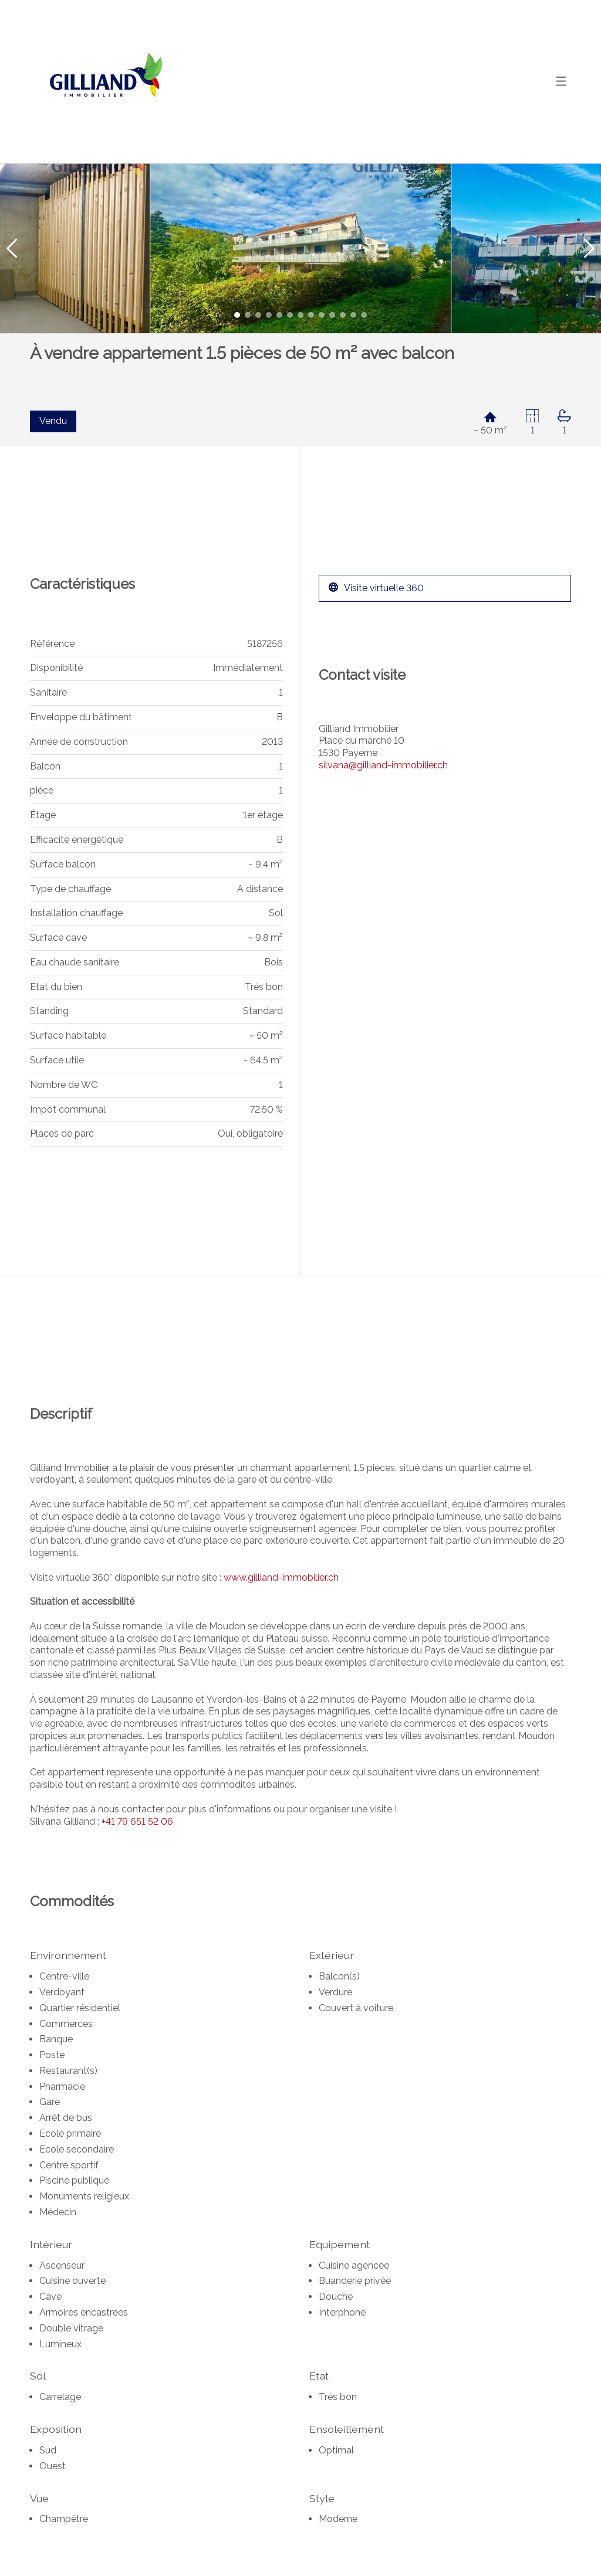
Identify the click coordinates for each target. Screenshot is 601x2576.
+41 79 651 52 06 (137, 1821)
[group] (300, 248)
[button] (11, 248)
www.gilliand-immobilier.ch (281, 1577)
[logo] (103, 81)
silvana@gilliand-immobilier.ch (383, 765)
